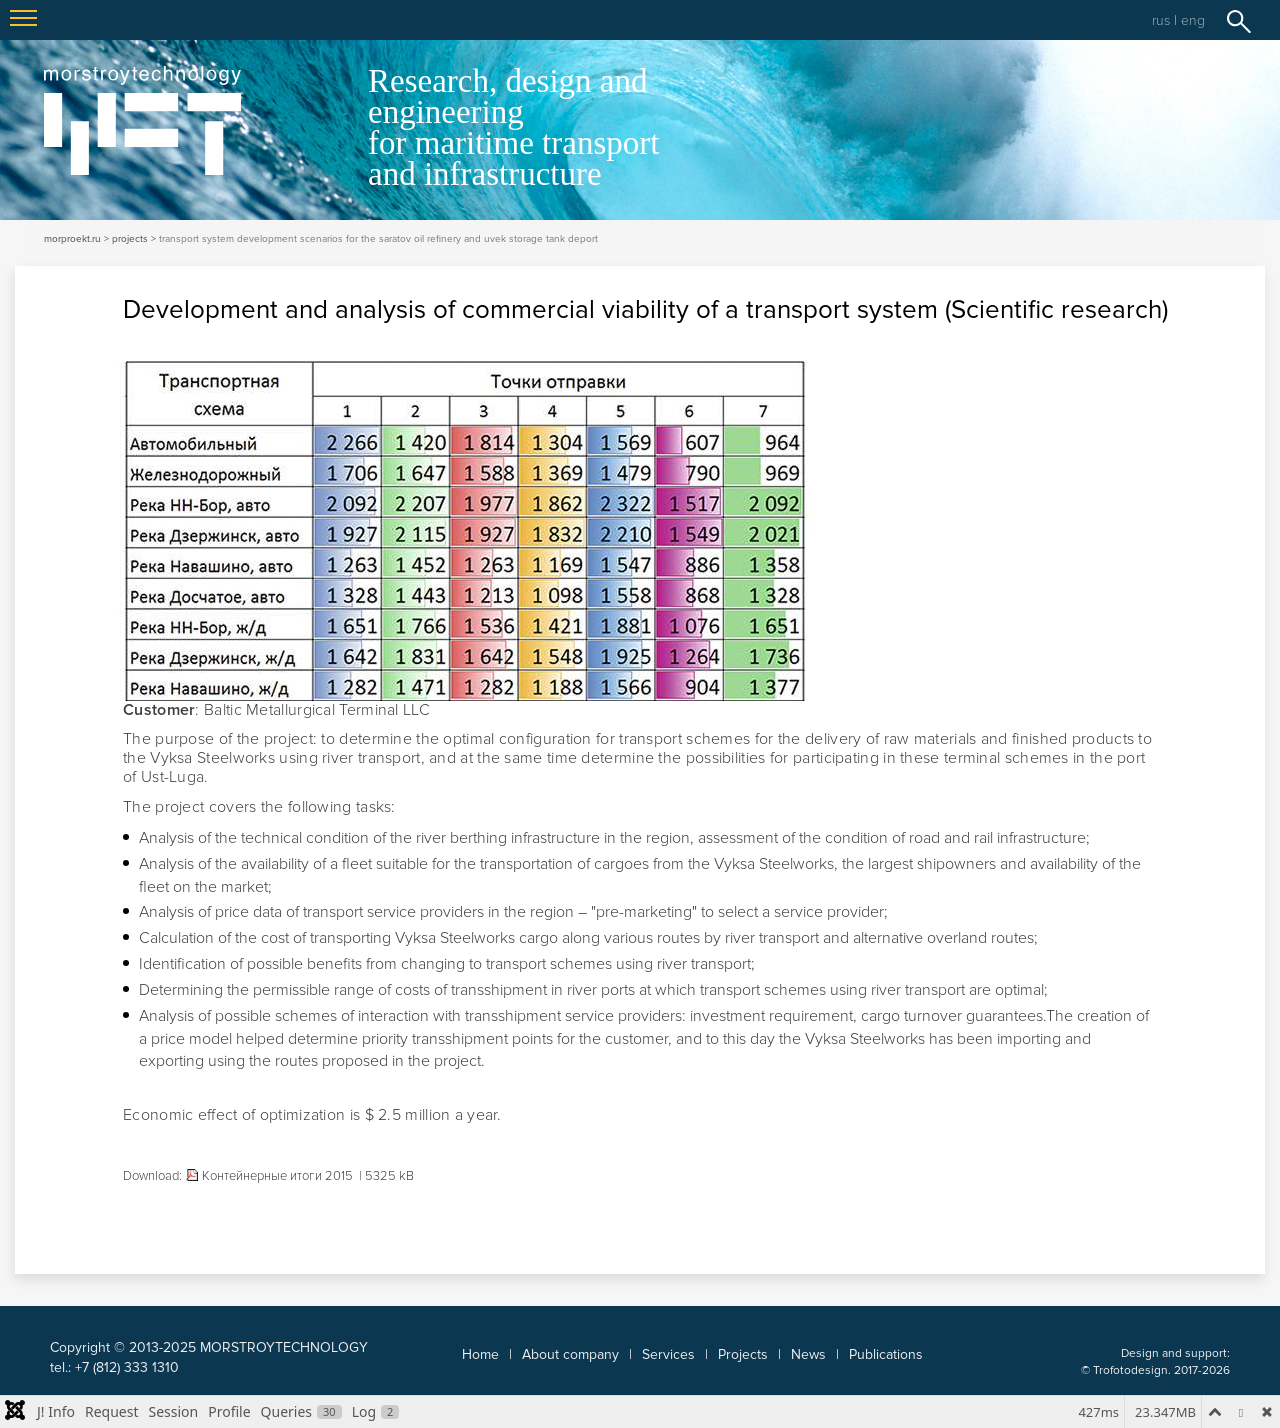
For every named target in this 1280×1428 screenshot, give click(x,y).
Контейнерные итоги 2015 (277, 1176)
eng (1193, 20)
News (808, 1354)
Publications (886, 1354)
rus (1161, 20)
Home (480, 1354)
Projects (743, 1354)
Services (668, 1354)
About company (570, 1354)
